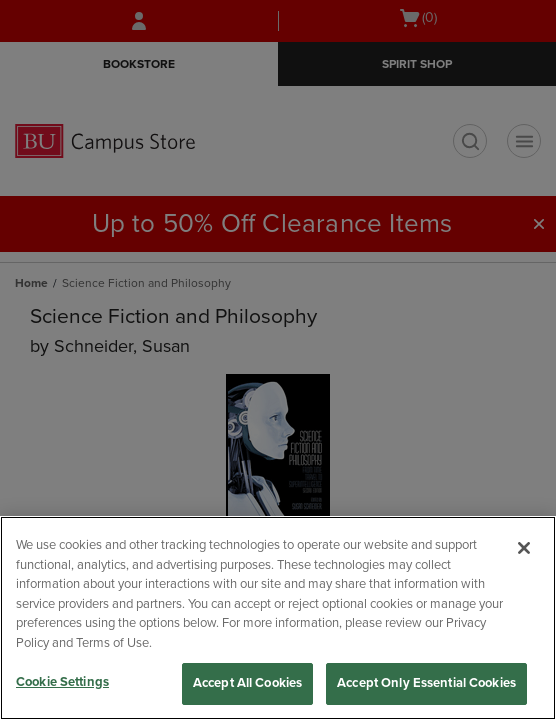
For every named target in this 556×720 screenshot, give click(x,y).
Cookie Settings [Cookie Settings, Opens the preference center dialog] (62, 682)
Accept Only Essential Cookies (426, 683)
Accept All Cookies (247, 683)
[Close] (524, 548)
